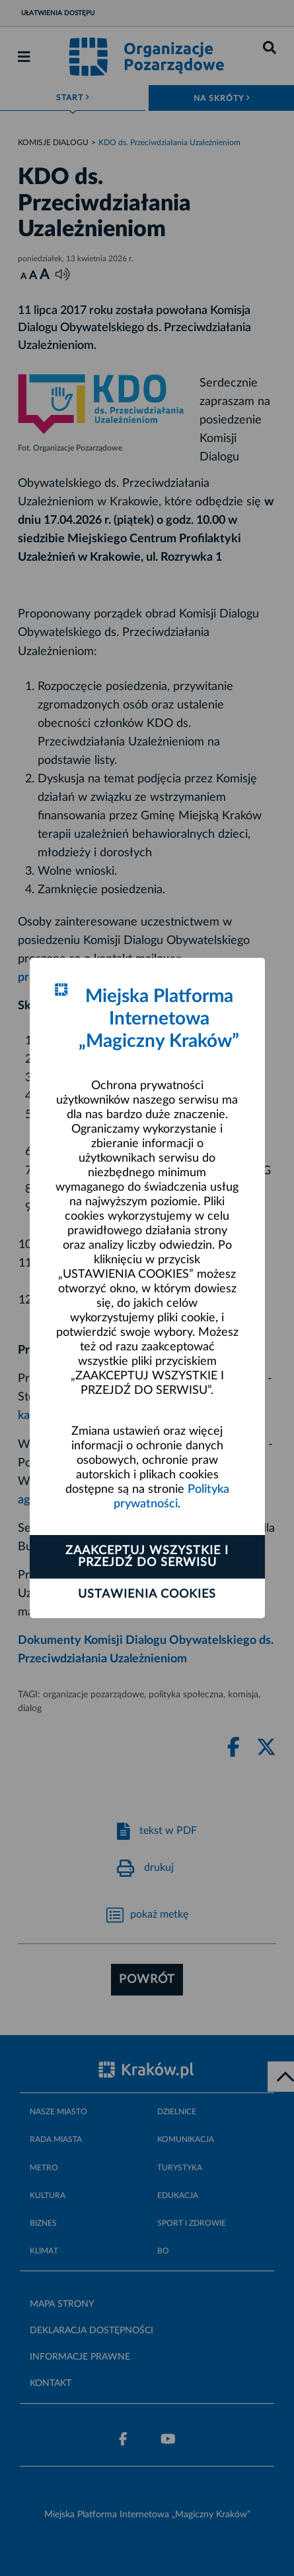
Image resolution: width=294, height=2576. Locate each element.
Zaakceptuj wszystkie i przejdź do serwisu (147, 1557)
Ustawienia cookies (147, 1594)
